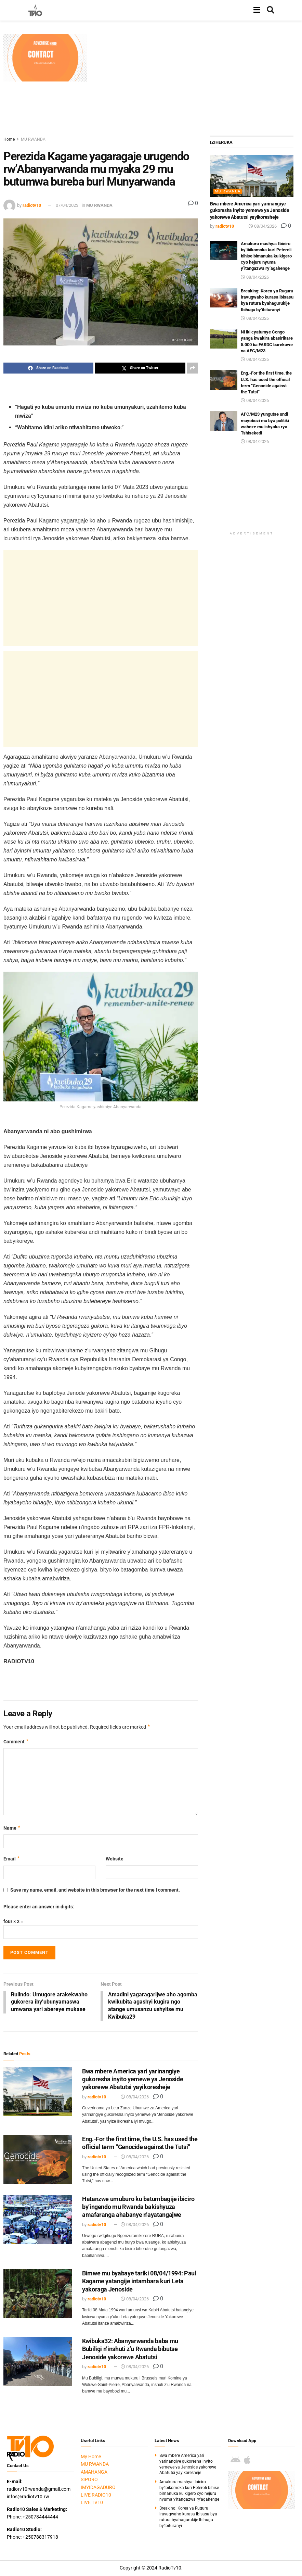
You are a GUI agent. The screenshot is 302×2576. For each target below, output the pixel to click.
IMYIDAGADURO (98, 2488)
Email (11, 1858)
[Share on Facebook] (48, 368)
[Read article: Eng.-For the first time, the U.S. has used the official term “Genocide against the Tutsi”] (37, 2160)
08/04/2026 (135, 2097)
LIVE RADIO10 (96, 2496)
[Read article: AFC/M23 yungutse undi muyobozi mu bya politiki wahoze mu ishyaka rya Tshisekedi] (223, 421)
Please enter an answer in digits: (38, 1906)
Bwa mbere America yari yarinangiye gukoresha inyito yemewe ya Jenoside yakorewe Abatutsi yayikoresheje (132, 2080)
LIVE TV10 (92, 2503)
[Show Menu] (256, 10)
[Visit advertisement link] (45, 57)
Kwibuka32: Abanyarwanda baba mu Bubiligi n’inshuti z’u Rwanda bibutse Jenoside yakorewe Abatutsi (130, 2350)
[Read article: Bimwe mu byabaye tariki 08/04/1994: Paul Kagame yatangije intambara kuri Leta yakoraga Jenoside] (37, 2294)
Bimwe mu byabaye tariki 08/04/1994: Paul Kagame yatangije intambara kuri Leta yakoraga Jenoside (139, 2282)
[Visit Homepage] (35, 10)
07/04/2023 (67, 205)
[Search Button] (270, 10)
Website (114, 1858)
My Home (91, 2457)
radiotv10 (32, 205)
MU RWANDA (33, 139)
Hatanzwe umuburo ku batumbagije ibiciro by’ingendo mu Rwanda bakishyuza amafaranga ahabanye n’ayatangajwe (138, 2208)
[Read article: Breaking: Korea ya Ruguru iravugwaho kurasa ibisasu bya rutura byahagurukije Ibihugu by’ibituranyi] (223, 297)
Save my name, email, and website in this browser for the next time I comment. (95, 1890)
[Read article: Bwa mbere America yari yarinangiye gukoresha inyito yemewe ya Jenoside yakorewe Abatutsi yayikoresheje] (37, 2092)
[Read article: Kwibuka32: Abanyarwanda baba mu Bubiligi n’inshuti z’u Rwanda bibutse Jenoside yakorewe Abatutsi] (37, 2362)
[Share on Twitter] (140, 368)
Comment (16, 1741)
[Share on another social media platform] (192, 368)
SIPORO (89, 2481)
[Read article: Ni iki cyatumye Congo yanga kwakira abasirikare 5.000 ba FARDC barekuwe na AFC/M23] (223, 339)
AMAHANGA (94, 2473)
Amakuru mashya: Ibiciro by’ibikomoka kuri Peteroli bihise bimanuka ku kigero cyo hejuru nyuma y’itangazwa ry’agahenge (266, 256)
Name (12, 1828)
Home (9, 139)
